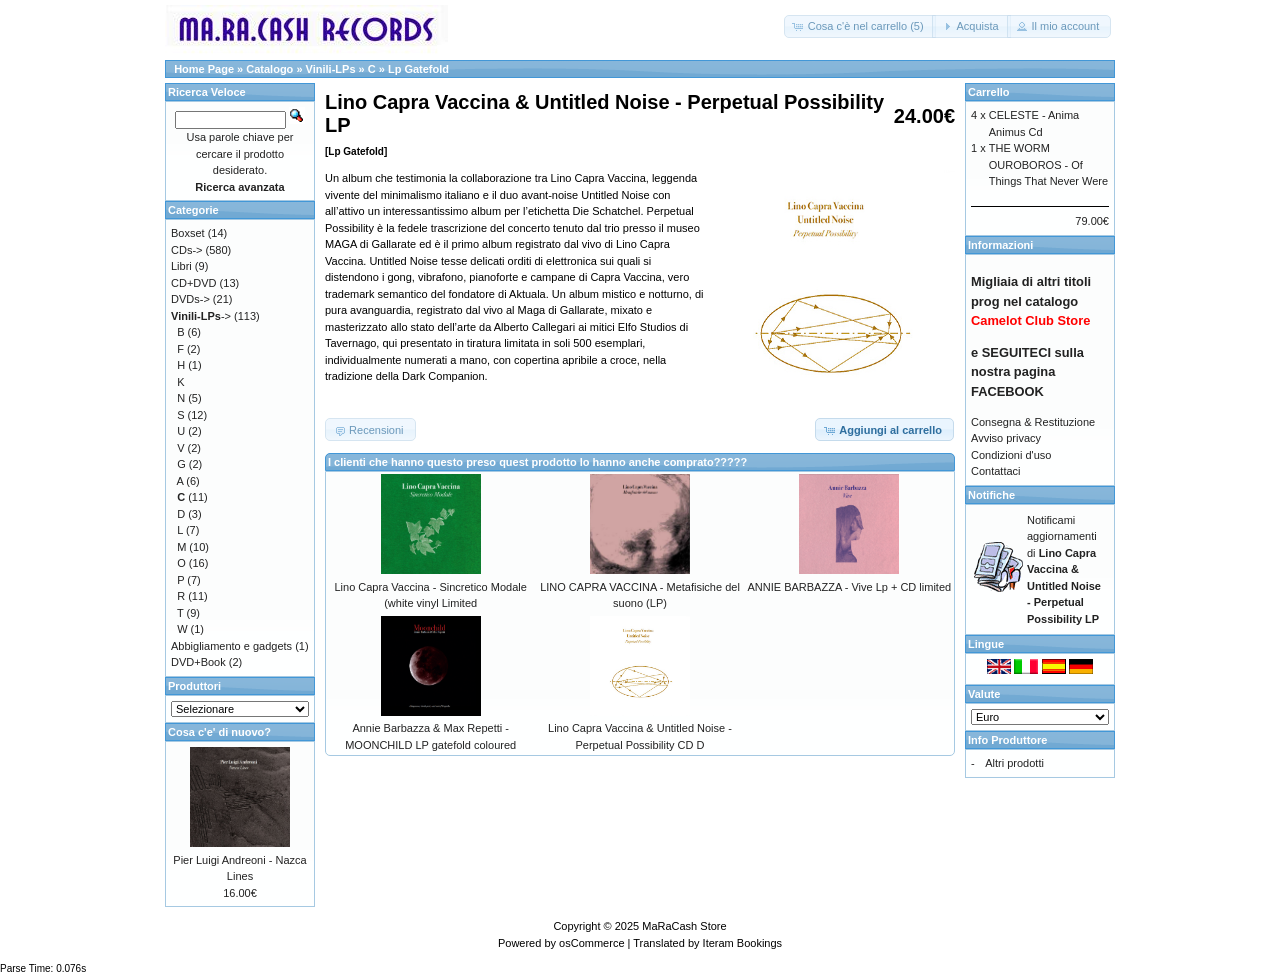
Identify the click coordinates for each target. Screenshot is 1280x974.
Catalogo (269, 69)
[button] (860, 26)
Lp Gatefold (418, 69)
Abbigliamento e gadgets (231, 646)
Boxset (188, 233)
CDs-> (186, 250)
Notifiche (991, 495)
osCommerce (591, 943)
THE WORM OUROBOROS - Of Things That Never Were (1048, 164)
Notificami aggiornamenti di (1064, 569)
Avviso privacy (1006, 438)
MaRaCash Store (684, 926)
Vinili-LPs (331, 69)
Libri (181, 266)
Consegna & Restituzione (1033, 422)
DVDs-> (190, 299)
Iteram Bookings (742, 943)
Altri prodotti (1014, 763)
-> (201, 316)
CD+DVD (194, 283)
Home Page (204, 69)
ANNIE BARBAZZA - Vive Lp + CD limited (849, 587)
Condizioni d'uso (1011, 455)
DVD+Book (198, 662)
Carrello (989, 92)
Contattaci (996, 471)
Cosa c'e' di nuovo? (219, 732)
